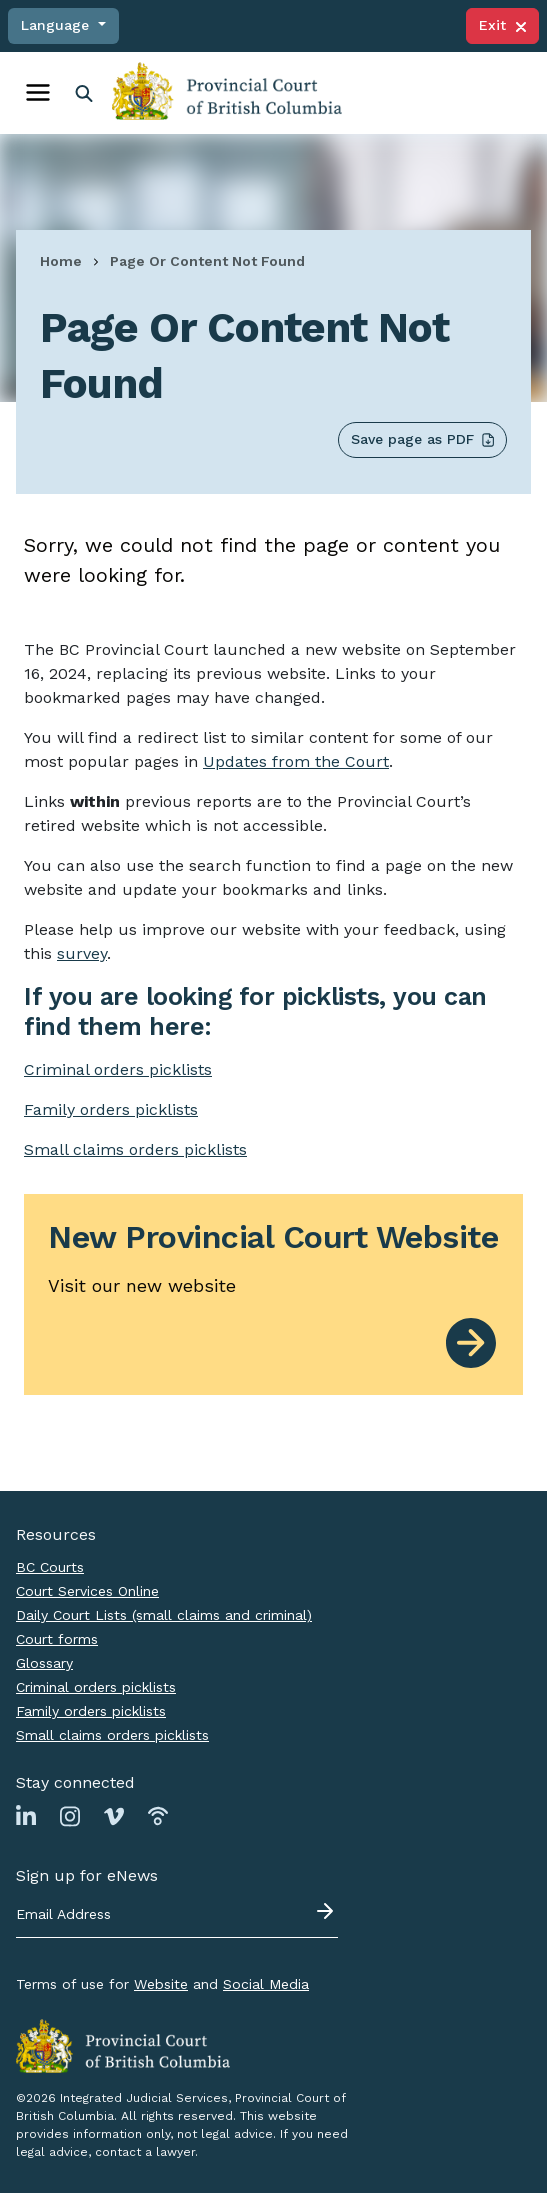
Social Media (266, 1984)
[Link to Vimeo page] (114, 1815)
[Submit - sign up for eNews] (327, 1911)
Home (61, 261)
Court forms (57, 1639)
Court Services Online (87, 1591)
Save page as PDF (422, 439)
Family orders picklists (91, 1711)
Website (161, 1984)
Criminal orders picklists (96, 1687)
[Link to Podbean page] (158, 1815)
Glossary (44, 1663)
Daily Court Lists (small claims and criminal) (164, 1615)
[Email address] (177, 1915)
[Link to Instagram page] (70, 1815)
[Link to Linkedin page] (26, 1815)
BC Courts (50, 1567)
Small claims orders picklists (135, 1149)
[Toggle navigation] (38, 93)
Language (57, 25)
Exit (502, 25)
